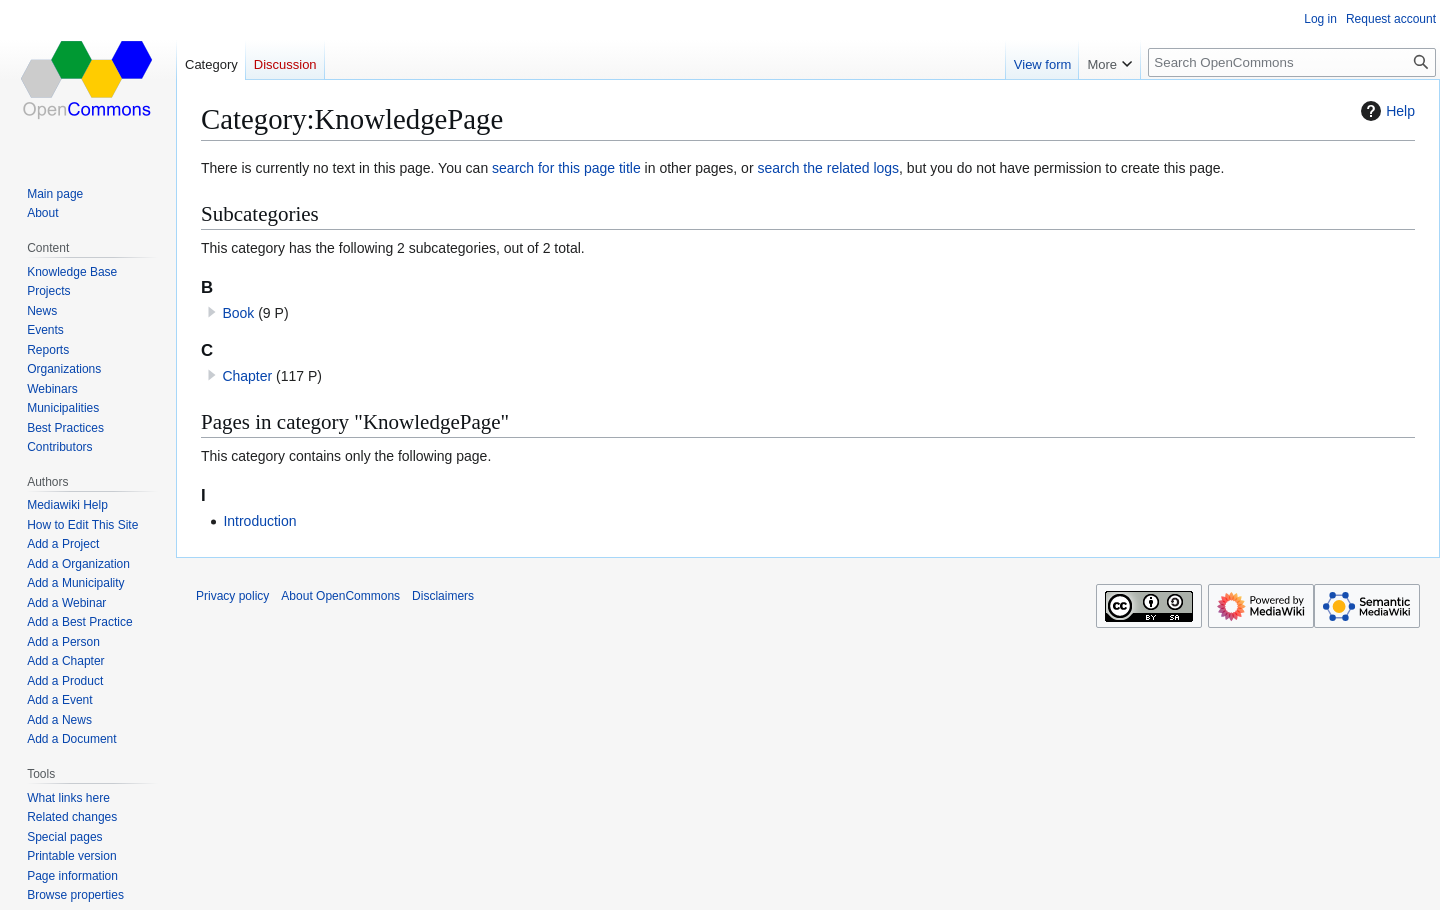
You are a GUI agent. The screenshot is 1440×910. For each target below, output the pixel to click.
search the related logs (828, 168)
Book (238, 313)
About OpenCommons (340, 596)
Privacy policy (232, 596)
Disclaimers (443, 596)
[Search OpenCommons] (1292, 62)
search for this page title (566, 168)
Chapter (247, 376)
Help (1385, 111)
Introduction (259, 521)
